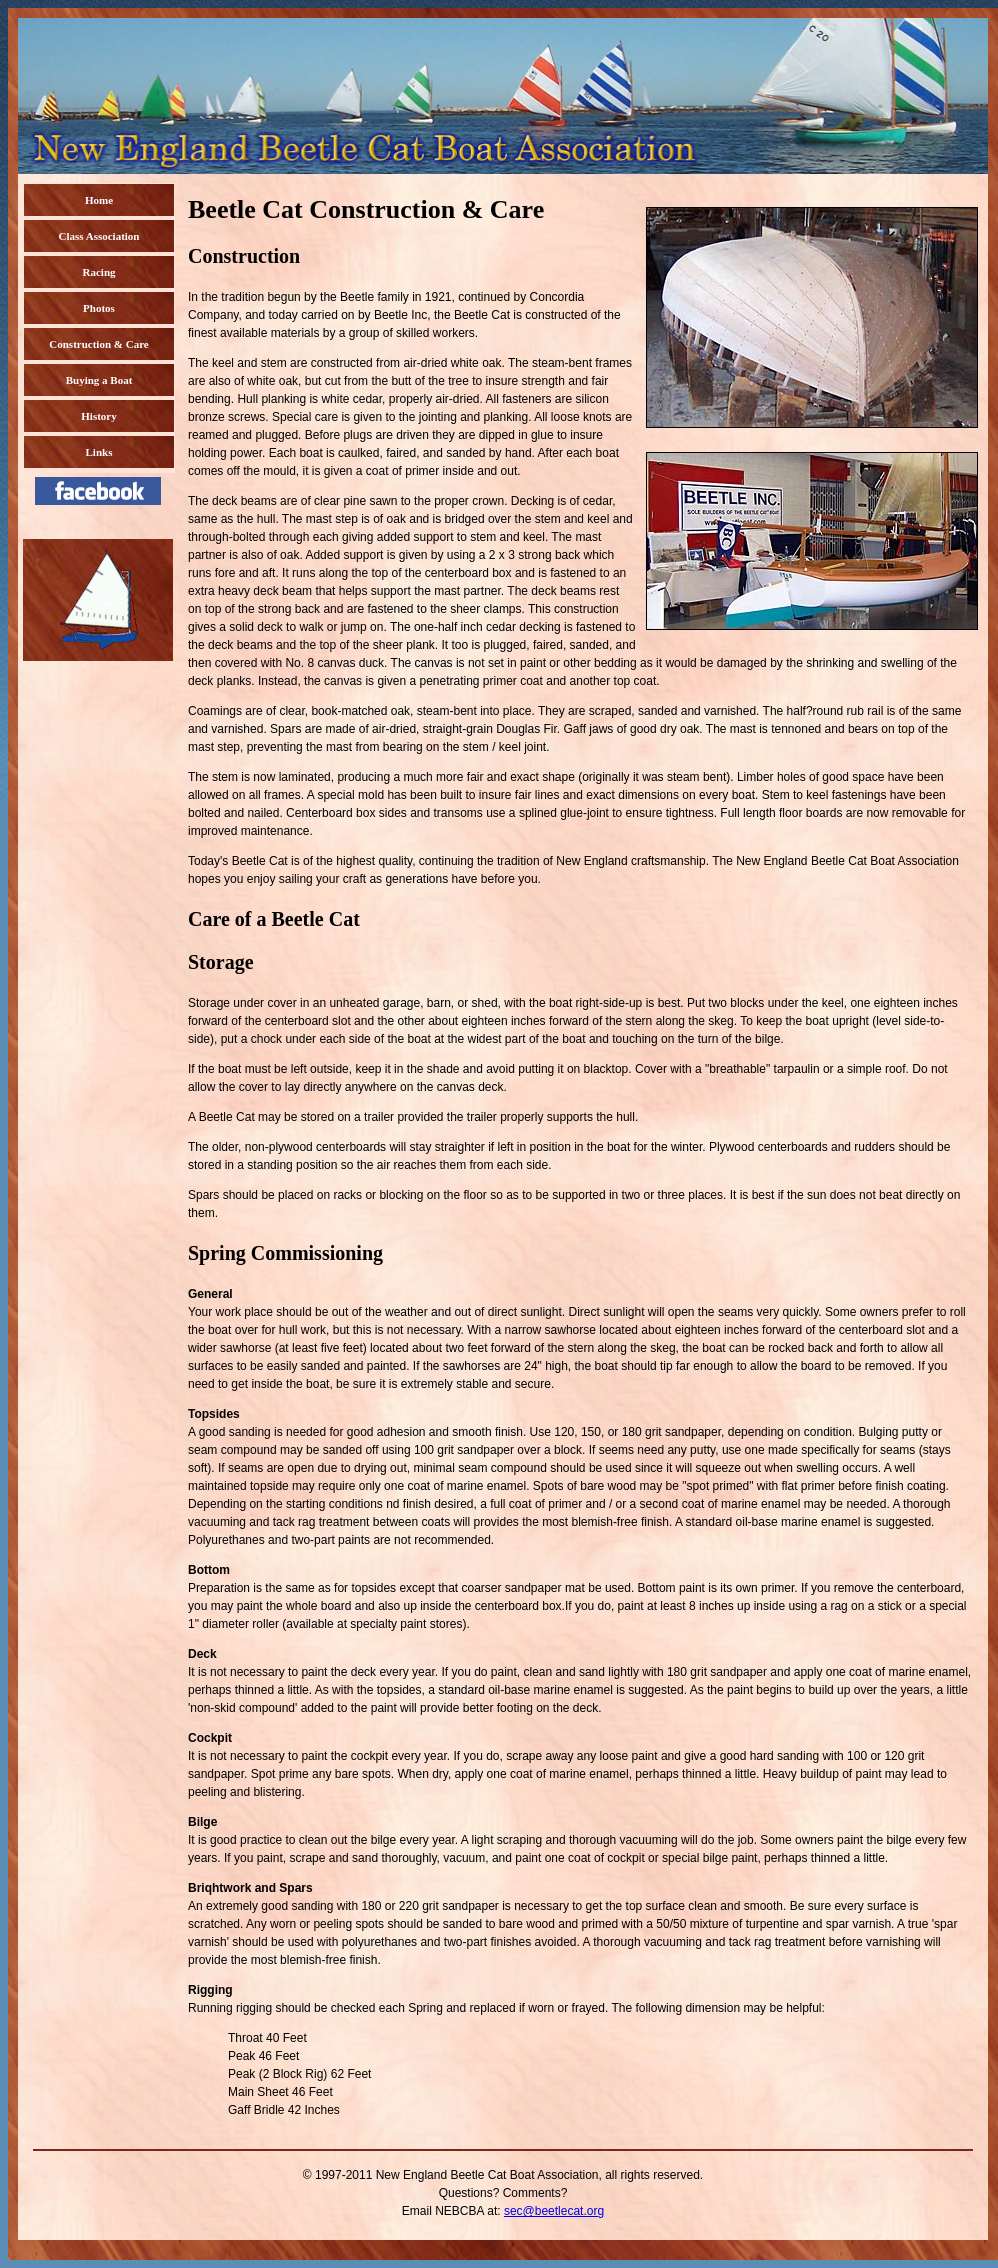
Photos (99, 308)
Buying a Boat (99, 380)
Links (99, 452)
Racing (99, 272)
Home (99, 200)
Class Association (99, 236)
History (98, 416)
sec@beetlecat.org (554, 2211)
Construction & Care (98, 344)
